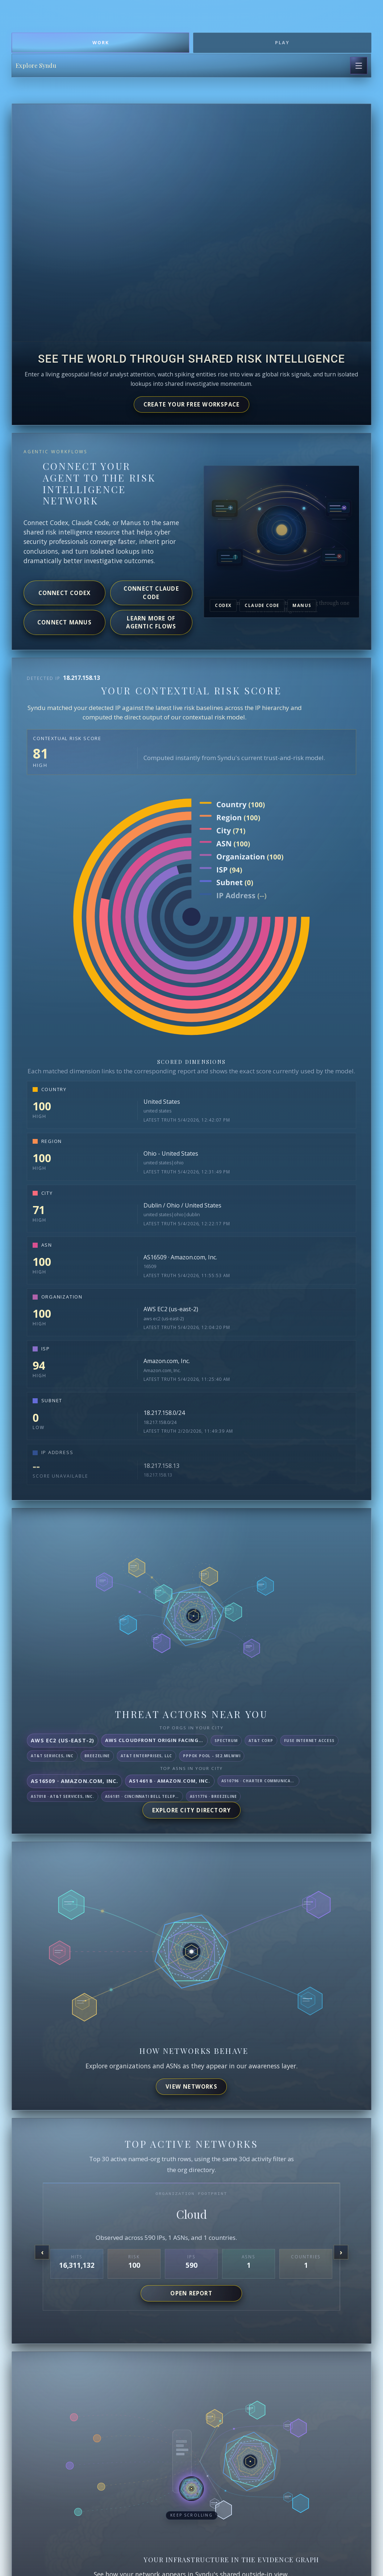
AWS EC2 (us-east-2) (170, 1309)
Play (282, 43)
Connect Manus (64, 622)
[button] (191, 2494)
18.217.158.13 (161, 1466)
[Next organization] (341, 2252)
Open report (191, 2293)
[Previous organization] (42, 2252)
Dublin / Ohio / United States (182, 1205)
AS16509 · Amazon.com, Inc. (180, 1257)
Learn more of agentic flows (151, 622)
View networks (191, 2086)
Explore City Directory (191, 1810)
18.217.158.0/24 (164, 1413)
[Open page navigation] (358, 65)
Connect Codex (64, 592)
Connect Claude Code (151, 592)
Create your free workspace (191, 404)
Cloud (191, 2214)
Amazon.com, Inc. (166, 1361)
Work (100, 43)
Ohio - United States (170, 1153)
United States (161, 1102)
